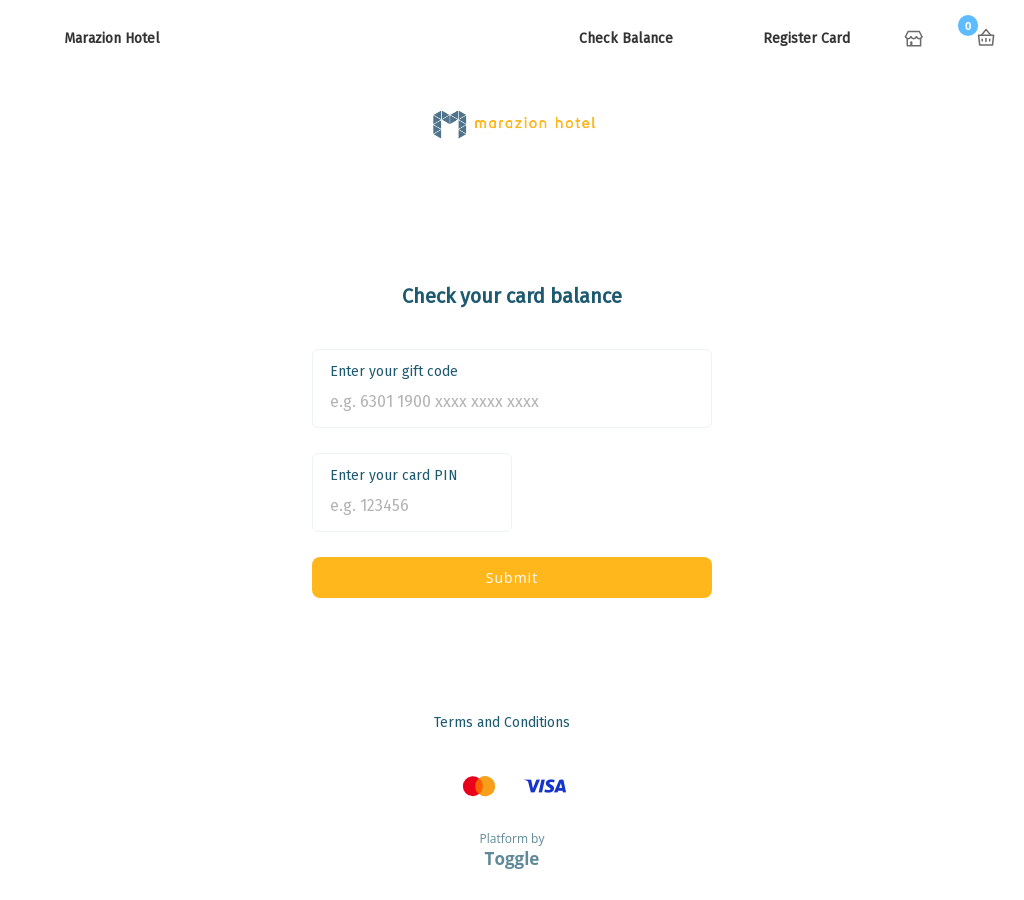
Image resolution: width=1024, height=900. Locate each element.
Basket (986, 38)
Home (916, 40)
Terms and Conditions (502, 722)
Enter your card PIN (394, 475)
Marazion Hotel (112, 38)
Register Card (806, 38)
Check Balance (626, 38)
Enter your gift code (394, 371)
